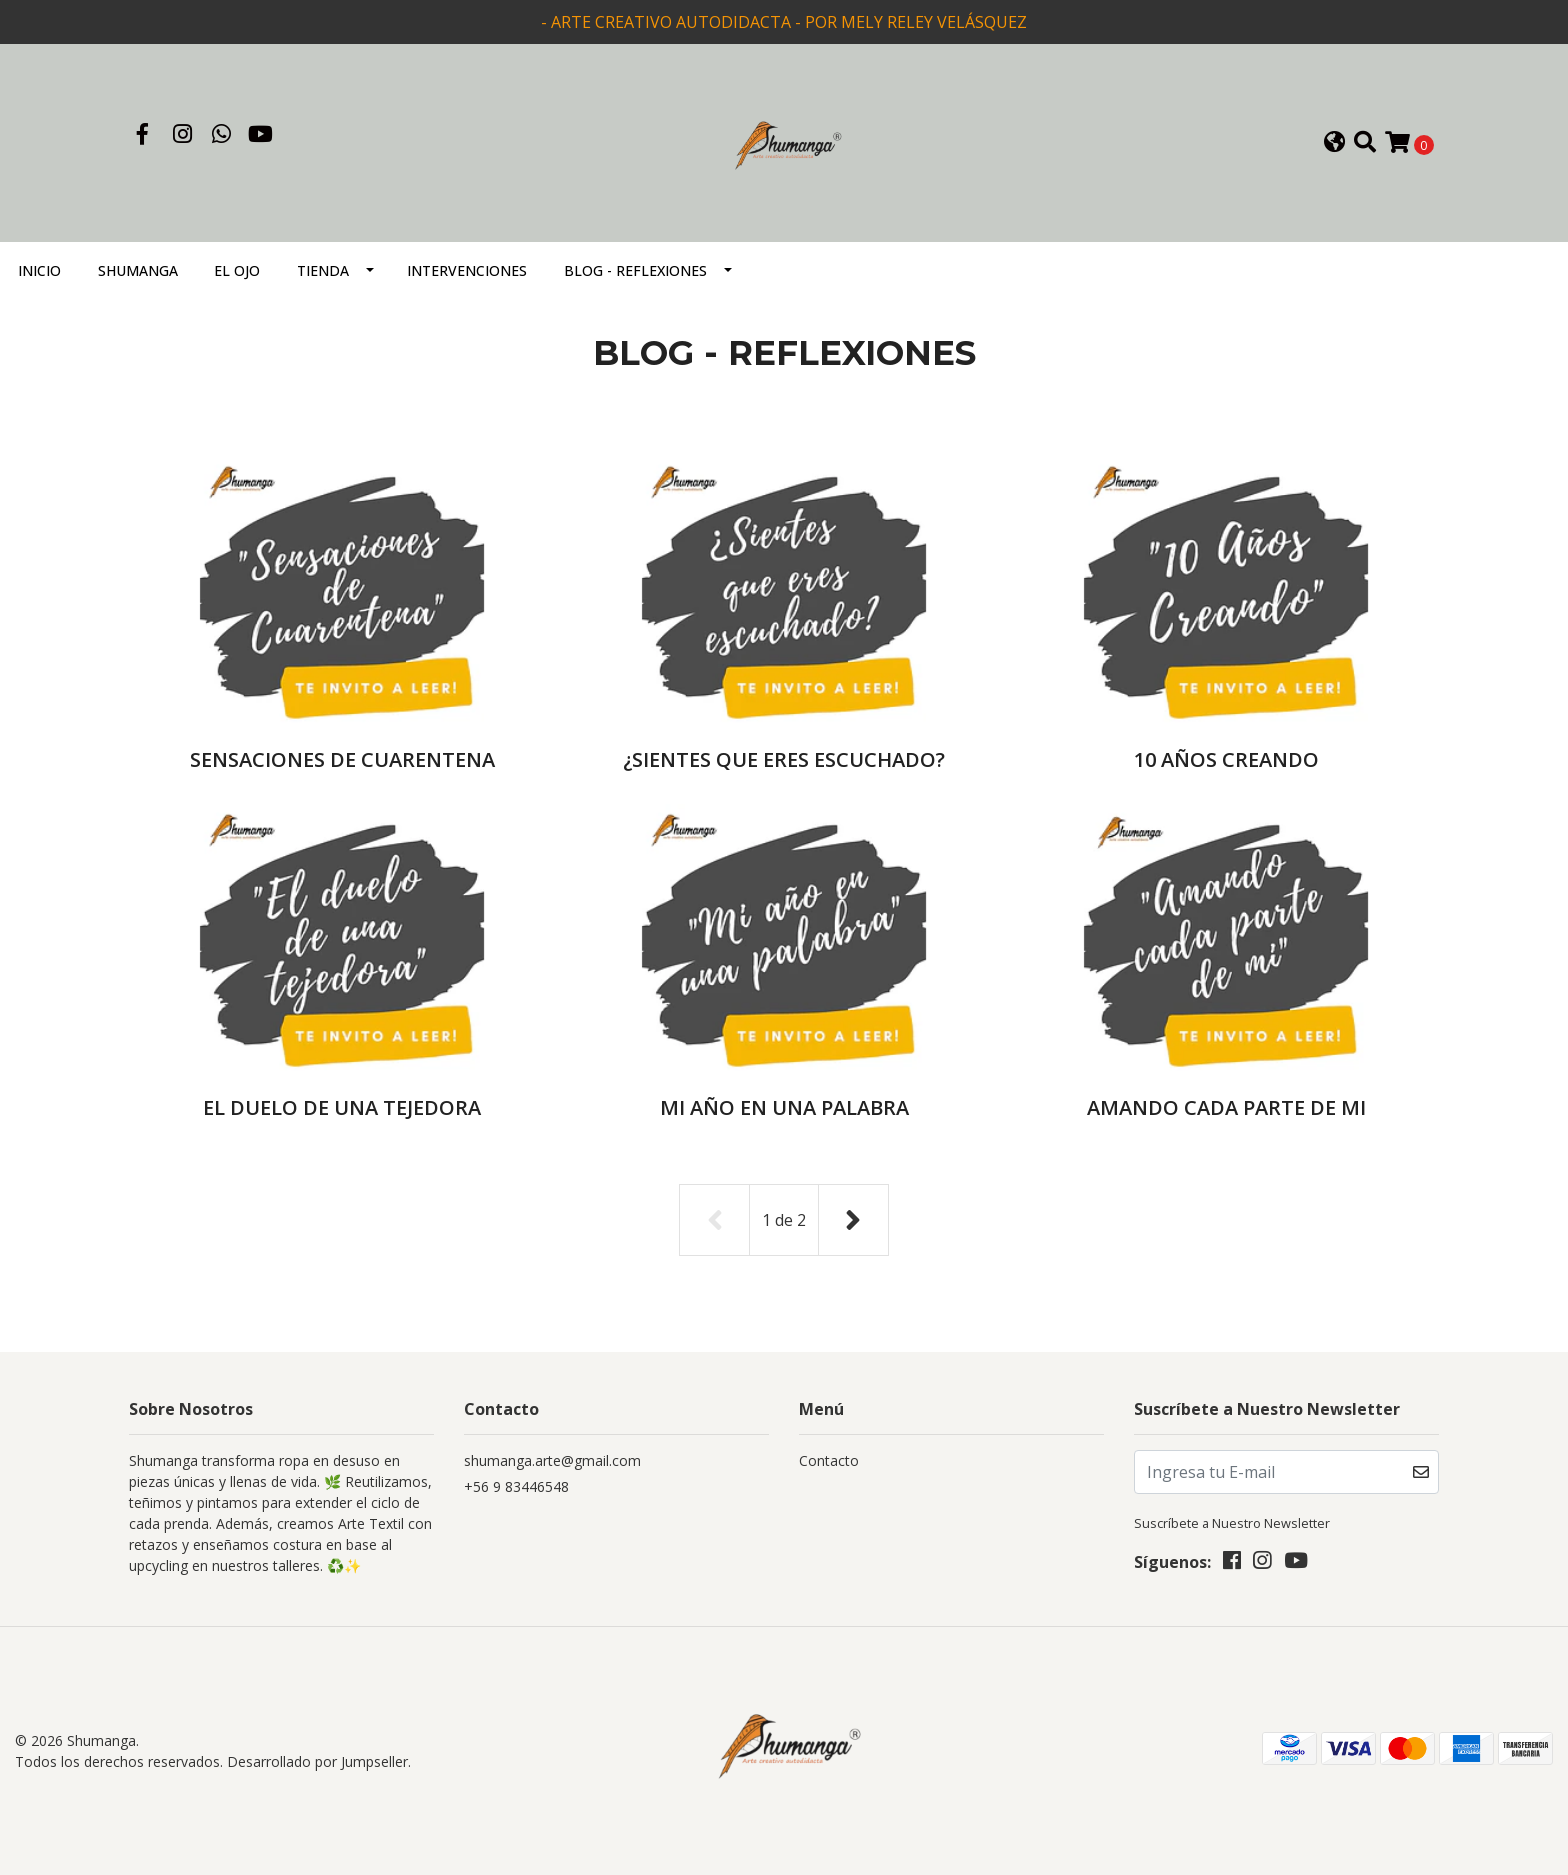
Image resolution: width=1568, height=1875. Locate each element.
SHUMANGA (138, 270)
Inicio (39, 270)
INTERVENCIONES (467, 270)
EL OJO (237, 270)
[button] (1334, 143)
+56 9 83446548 (516, 1486)
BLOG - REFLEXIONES (635, 270)
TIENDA (323, 270)
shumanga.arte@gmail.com (552, 1460)
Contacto (829, 1460)
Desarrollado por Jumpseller (317, 1761)
